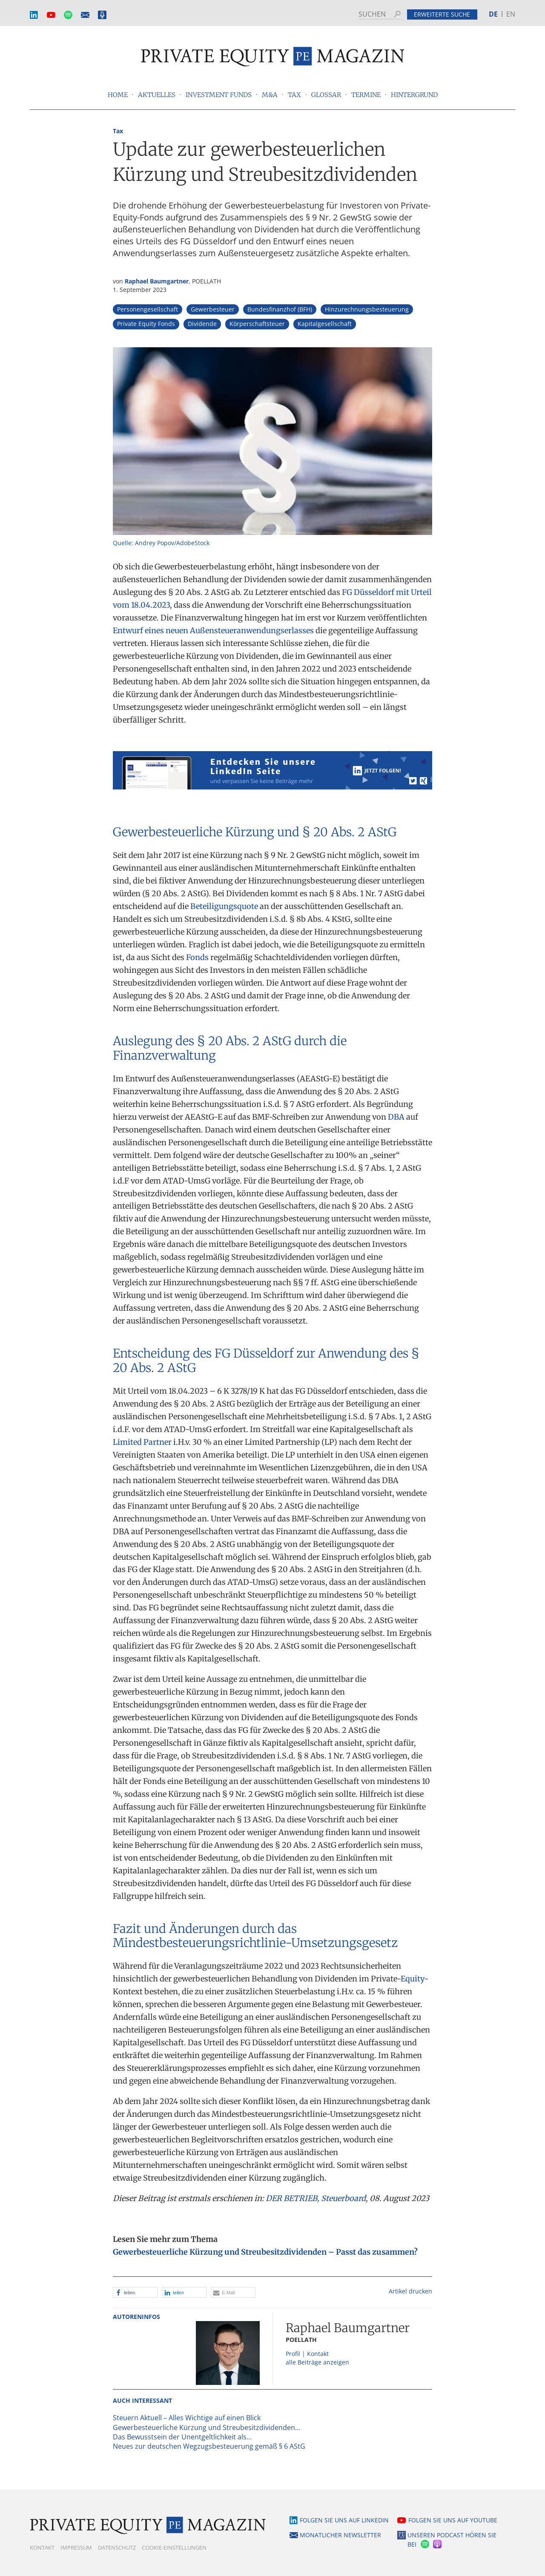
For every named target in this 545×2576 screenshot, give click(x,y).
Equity (412, 1979)
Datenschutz (117, 2547)
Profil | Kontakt (307, 2354)
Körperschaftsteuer (257, 324)
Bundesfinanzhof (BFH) (279, 309)
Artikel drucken (410, 2291)
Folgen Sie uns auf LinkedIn (344, 2520)
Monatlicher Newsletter (85, 15)
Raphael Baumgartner (157, 281)
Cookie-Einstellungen (174, 2547)
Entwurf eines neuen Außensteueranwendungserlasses (213, 630)
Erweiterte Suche (442, 14)
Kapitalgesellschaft (325, 324)
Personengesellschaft (147, 309)
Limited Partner (142, 1442)
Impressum (76, 2547)
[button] (135, 2292)
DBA (396, 1117)
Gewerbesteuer (213, 309)
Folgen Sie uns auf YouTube (452, 2520)
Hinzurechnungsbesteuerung (367, 309)
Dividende (202, 324)
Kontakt (42, 2547)
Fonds (197, 957)
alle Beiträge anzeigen (317, 2362)
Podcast (102, 15)
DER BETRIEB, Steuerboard (316, 2198)
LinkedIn (34, 15)
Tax (118, 131)
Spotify (68, 15)
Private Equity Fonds (146, 324)
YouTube (51, 15)
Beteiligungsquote (224, 906)
